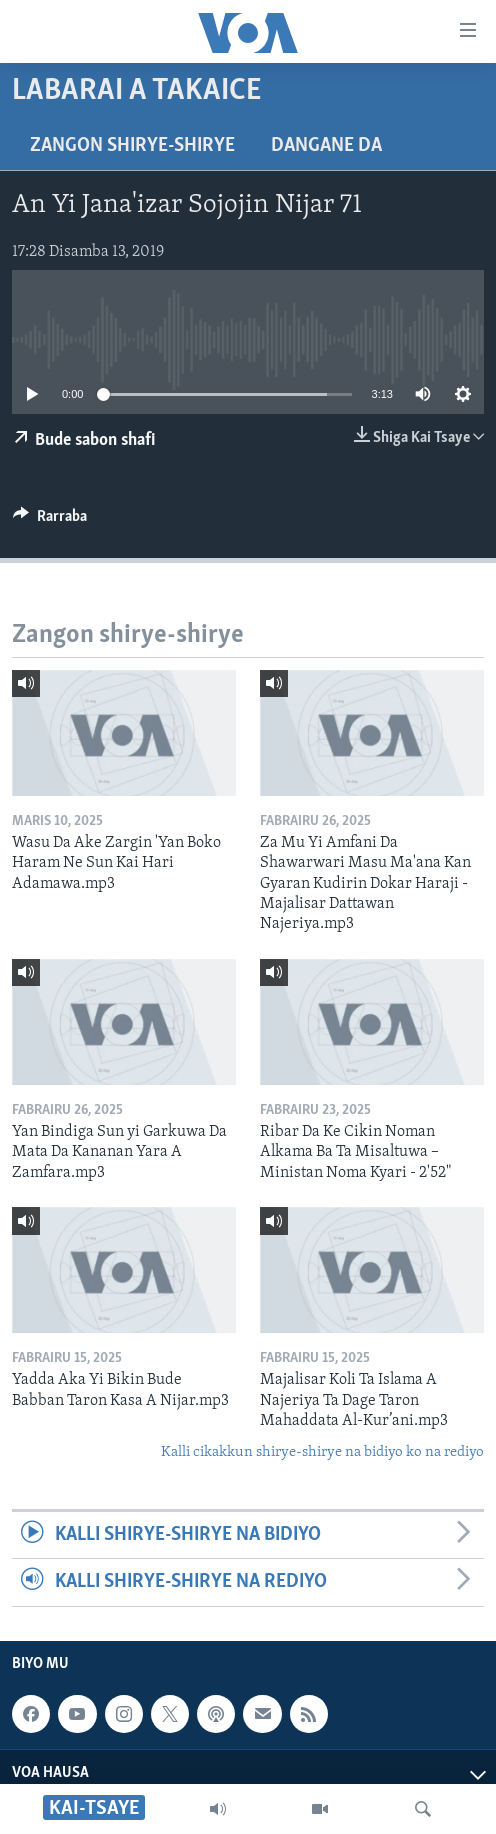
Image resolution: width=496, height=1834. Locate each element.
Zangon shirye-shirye (132, 146)
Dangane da (326, 146)
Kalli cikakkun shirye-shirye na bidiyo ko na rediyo (322, 1452)
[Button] (50, 521)
